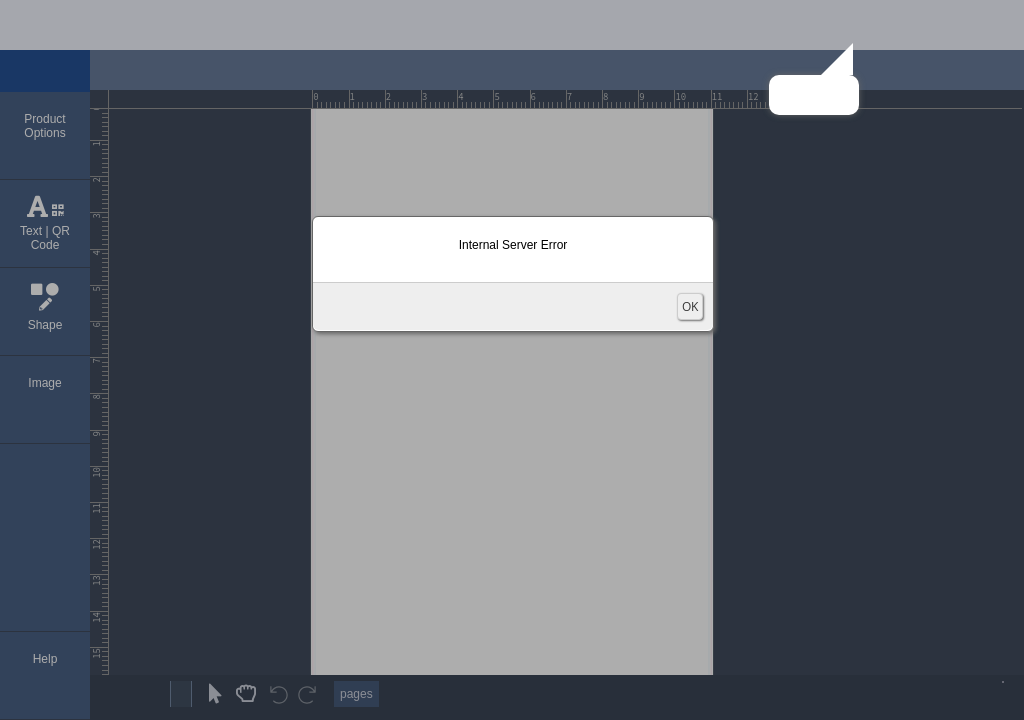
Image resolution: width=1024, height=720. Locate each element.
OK (690, 306)
